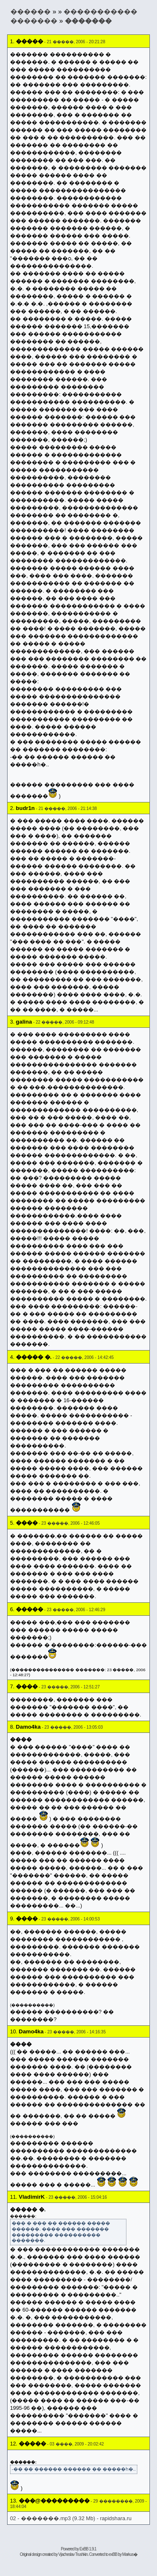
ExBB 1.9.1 (88, 2549)
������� (88, 20)
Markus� (129, 2554)
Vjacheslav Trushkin (73, 2554)
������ (30, 11)
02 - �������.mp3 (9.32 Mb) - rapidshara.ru (70, 2518)
